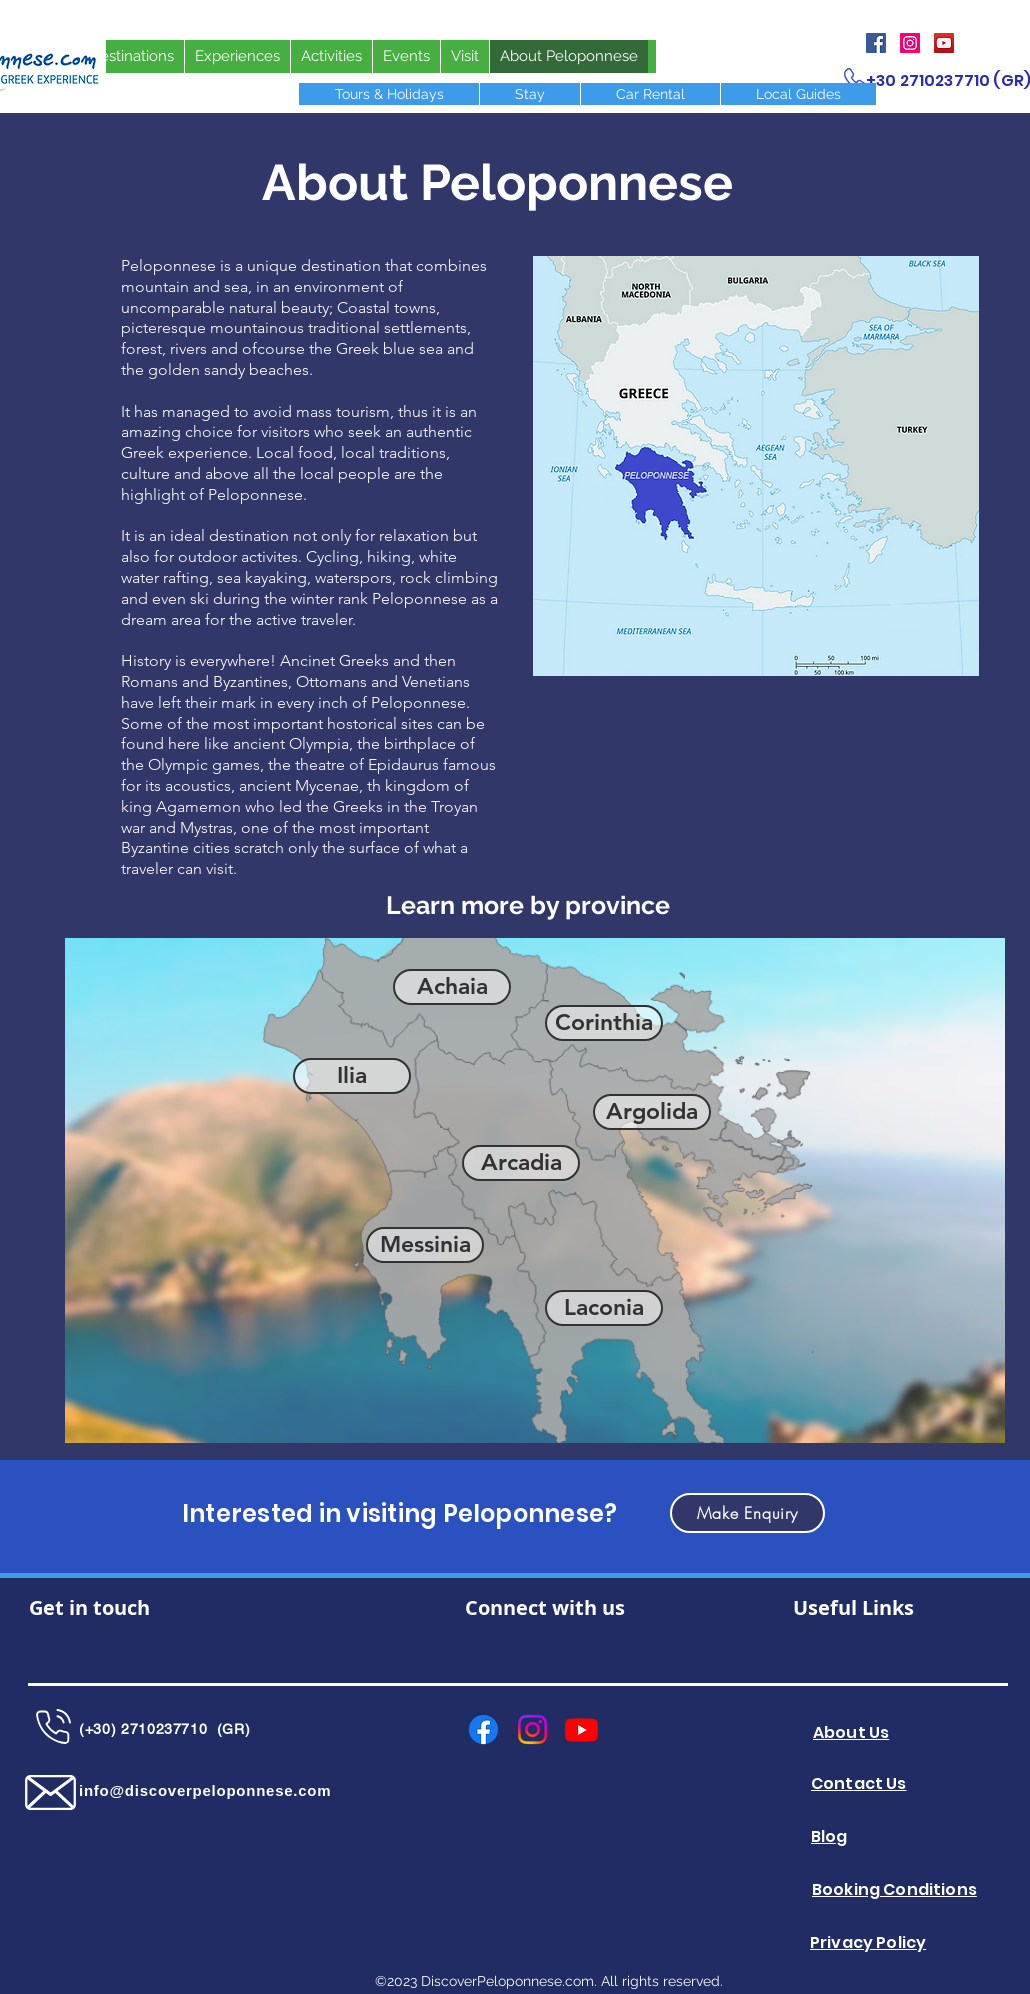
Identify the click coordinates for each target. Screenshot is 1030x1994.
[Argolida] (652, 1112)
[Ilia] (352, 1076)
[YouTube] (944, 43)
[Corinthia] (604, 1023)
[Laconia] (604, 1308)
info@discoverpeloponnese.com (205, 1790)
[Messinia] (425, 1245)
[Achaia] (452, 987)
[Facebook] (876, 43)
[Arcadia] (521, 1163)
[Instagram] (910, 43)
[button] (747, 1513)
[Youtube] (581, 1729)
